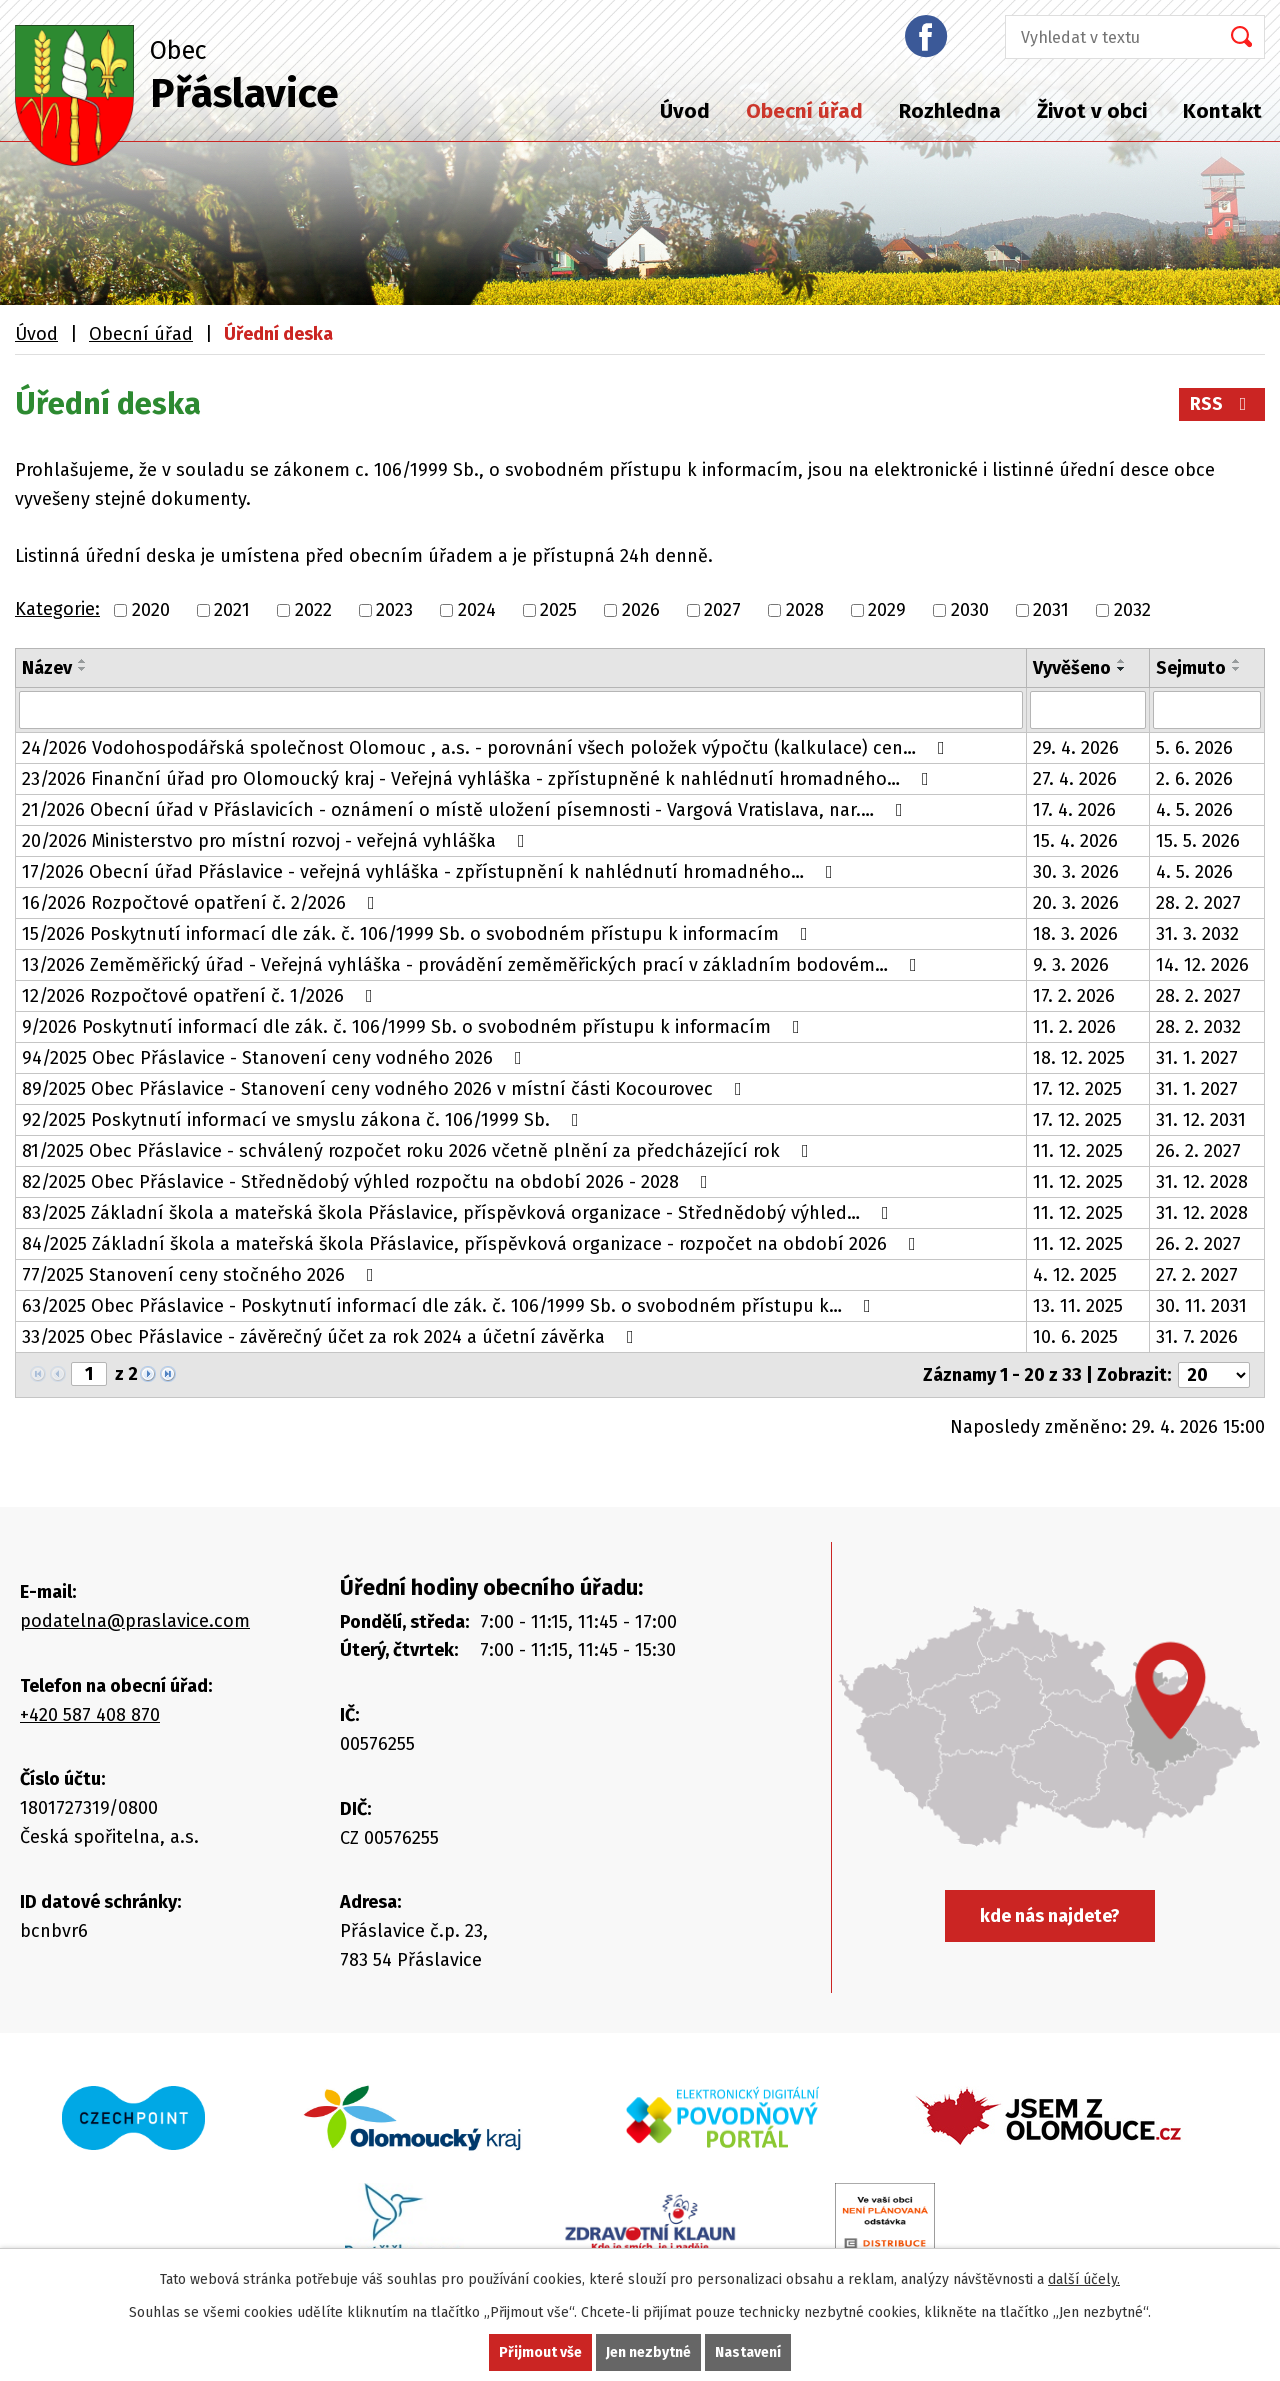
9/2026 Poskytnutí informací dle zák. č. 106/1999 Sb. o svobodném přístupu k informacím (415, 1027)
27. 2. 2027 (1197, 1275)
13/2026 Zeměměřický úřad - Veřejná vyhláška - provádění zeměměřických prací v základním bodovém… (473, 965)
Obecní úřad (804, 111)
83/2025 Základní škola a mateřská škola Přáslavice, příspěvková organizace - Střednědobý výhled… (459, 1213)
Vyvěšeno (1072, 668)
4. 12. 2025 (1075, 1275)
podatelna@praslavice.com (135, 1621)
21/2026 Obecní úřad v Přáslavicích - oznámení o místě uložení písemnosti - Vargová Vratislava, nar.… (466, 810)
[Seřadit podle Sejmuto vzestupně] (1237, 661)
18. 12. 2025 (1079, 1058)
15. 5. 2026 (1198, 841)
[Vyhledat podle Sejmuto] (1207, 710)
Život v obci (1092, 111)
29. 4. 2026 (1076, 748)
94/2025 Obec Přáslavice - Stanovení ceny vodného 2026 (276, 1058)
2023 (394, 610)
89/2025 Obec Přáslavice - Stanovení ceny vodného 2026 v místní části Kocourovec (386, 1089)
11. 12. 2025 (1078, 1151)
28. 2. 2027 (1198, 903)
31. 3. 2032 (1197, 934)
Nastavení (748, 2352)
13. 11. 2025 (1078, 1306)
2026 (641, 610)
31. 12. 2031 (1201, 1120)
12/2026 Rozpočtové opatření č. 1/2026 (201, 996)
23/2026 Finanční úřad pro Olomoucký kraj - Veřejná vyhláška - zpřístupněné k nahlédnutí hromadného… (479, 779)
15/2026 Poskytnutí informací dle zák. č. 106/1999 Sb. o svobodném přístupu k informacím (419, 934)
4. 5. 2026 (1194, 810)
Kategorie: (57, 609)
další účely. (1084, 2279)
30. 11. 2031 (1201, 1306)
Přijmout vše (540, 2352)
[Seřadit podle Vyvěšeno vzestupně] (1122, 661)
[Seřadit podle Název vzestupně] (83, 661)
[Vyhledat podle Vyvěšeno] (1088, 710)
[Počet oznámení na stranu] (1214, 1375)
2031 (1051, 610)
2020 (151, 610)
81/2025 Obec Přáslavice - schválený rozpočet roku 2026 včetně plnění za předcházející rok (419, 1151)
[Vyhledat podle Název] (521, 710)
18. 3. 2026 (1075, 934)
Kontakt (1222, 111)
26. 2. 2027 (1198, 1151)
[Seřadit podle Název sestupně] (83, 669)
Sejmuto (1191, 668)
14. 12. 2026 (1202, 965)
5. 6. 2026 (1194, 748)
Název (47, 668)
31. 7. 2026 (1197, 1337)
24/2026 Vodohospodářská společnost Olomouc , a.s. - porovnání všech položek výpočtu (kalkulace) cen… (487, 748)
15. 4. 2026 (1075, 841)
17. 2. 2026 (1074, 996)
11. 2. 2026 (1074, 1027)
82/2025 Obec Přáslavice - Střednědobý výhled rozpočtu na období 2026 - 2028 (369, 1182)
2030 (970, 610)
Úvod (685, 111)
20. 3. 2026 (1076, 903)
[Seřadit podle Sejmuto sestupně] (1237, 669)
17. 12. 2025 (1077, 1089)
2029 (887, 610)
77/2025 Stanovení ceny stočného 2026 (202, 1275)
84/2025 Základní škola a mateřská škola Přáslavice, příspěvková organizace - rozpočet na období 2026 (473, 1244)
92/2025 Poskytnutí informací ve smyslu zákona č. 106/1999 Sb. (304, 1120)
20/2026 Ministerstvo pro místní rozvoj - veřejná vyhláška (277, 841)
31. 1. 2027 (1197, 1058)
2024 (477, 610)
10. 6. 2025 (1075, 1337)
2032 (1132, 610)
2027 (722, 610)
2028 (805, 610)
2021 (232, 610)
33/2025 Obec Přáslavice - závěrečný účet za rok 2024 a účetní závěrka (332, 1337)
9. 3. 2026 (1071, 965)
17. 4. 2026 (1074, 810)
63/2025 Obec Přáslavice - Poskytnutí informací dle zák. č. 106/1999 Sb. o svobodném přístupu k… (450, 1306)
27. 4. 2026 (1075, 779)
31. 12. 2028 (1202, 1182)
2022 (313, 610)
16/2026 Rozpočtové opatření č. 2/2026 (202, 903)
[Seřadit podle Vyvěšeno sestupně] (1122, 669)
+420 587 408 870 (90, 1715)
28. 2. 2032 (1198, 1027)
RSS (1222, 404)
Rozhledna (950, 111)
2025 (558, 610)
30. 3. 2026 (1076, 872)
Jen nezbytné (648, 2352)
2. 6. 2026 (1194, 779)
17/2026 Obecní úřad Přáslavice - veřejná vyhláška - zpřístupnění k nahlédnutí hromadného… (431, 872)
